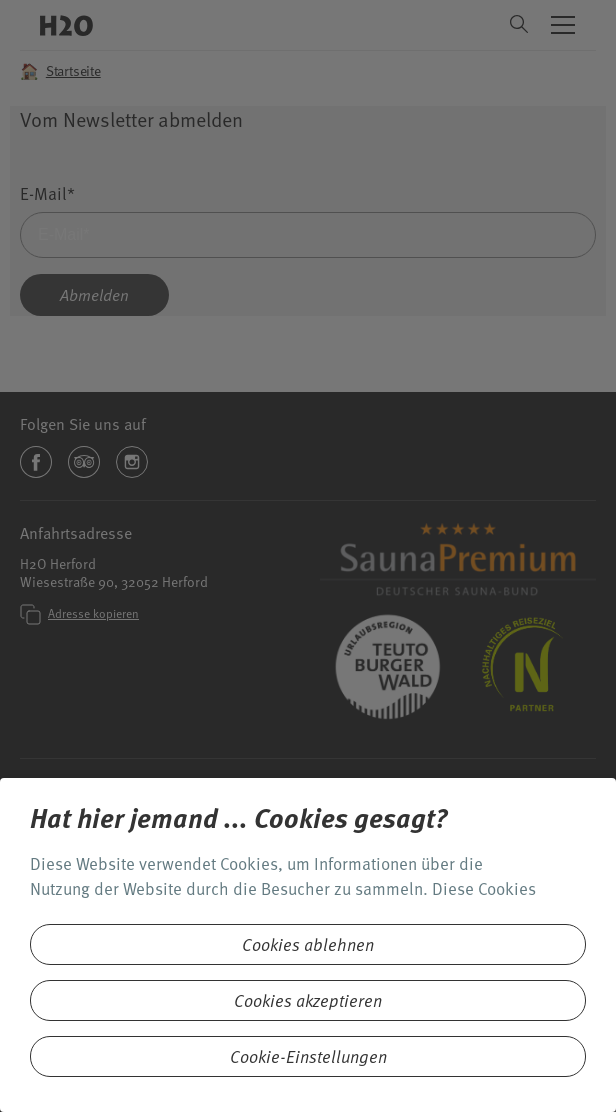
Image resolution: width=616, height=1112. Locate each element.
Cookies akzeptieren (308, 1000)
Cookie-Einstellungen (308, 1056)
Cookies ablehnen (308, 944)
